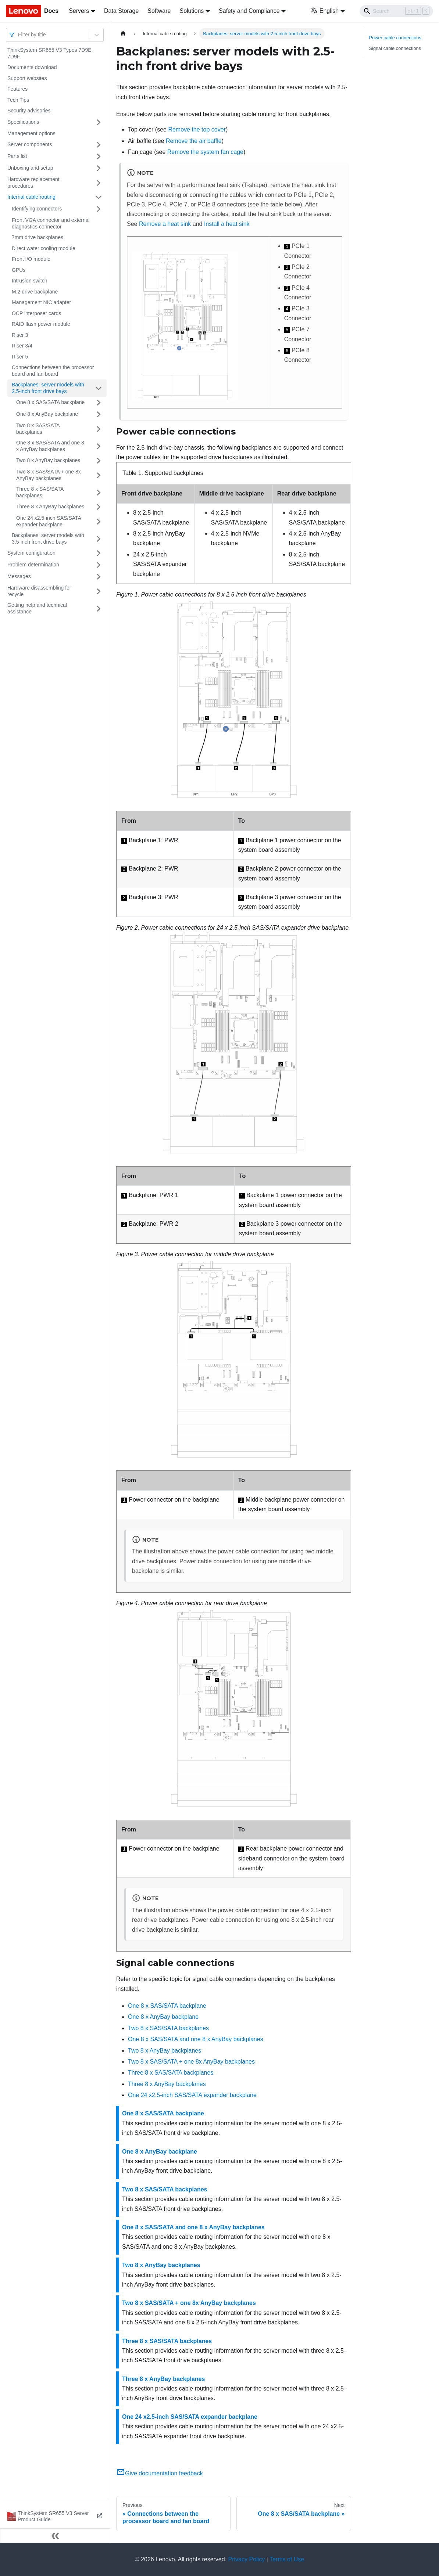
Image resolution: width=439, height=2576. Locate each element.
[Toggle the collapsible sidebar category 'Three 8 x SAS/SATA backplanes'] (98, 492)
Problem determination (33, 565)
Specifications (23, 122)
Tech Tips (18, 100)
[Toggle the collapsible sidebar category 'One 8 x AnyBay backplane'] (98, 414)
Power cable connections (395, 37)
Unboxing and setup (30, 168)
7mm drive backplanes (37, 237)
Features (17, 89)
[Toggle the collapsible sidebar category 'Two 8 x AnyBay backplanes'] (98, 460)
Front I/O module (31, 259)
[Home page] (123, 33)
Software (159, 11)
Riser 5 (20, 357)
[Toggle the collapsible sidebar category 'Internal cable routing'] (98, 197)
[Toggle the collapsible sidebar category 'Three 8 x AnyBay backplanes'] (98, 507)
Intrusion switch (29, 281)
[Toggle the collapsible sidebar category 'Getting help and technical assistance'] (98, 608)
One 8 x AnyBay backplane (47, 414)
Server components (29, 144)
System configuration (31, 553)
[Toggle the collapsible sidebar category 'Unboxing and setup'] (98, 168)
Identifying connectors (37, 209)
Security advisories (29, 111)
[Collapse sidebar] (55, 2535)
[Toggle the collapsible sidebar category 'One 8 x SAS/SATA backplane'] (98, 402)
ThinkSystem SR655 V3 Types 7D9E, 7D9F (50, 53)
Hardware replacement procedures (33, 182)
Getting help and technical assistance (37, 608)
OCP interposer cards (36, 313)
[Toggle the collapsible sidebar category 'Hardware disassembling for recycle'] (98, 591)
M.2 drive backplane (35, 292)
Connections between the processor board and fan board (53, 370)
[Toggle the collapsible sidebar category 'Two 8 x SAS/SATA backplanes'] (98, 428)
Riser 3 (20, 335)
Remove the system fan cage (205, 152)
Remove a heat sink (165, 224)
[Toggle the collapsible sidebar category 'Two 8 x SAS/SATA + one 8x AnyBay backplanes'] (98, 475)
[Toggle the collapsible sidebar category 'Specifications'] (98, 122)
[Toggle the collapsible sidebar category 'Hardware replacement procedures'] (98, 182)
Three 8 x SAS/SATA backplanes (40, 492)
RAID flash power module (41, 324)
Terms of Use (287, 2559)
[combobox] (18, 34)
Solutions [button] (191, 11)
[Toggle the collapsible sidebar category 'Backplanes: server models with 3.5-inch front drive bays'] (98, 538)
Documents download (32, 67)
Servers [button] (79, 11)
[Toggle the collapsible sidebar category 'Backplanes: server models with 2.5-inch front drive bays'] (98, 388)
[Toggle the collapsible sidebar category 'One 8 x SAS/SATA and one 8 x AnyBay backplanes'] (98, 446)
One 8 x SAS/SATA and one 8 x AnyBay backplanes (50, 446)
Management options (31, 133)
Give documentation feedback (159, 2473)
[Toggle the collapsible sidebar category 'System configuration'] (98, 553)
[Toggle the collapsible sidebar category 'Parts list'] (98, 156)
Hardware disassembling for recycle (39, 591)
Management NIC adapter (41, 302)
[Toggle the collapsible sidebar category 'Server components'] (98, 145)
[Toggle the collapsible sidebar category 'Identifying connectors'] (98, 209)
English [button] (324, 11)
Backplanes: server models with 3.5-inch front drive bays (48, 538)
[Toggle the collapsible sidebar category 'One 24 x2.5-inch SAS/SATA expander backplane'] (98, 521)
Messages (19, 576)
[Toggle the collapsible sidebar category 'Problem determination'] (98, 565)
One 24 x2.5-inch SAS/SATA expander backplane (48, 521)
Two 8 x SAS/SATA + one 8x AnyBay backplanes (48, 475)
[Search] (396, 11)
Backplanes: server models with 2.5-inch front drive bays (48, 388)
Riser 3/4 (22, 346)
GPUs (18, 270)
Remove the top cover (197, 129)
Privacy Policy (246, 2559)
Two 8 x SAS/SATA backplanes (38, 428)
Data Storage (121, 11)
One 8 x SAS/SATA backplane (50, 402)
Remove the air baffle (194, 141)
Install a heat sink (227, 224)
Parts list (17, 156)
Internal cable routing (31, 197)
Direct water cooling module (43, 248)
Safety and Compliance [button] (249, 11)
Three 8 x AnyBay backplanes (50, 506)
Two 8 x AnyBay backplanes (48, 460)
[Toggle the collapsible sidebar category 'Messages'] (98, 577)
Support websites (27, 78)
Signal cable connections (395, 48)
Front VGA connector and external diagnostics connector (51, 223)
